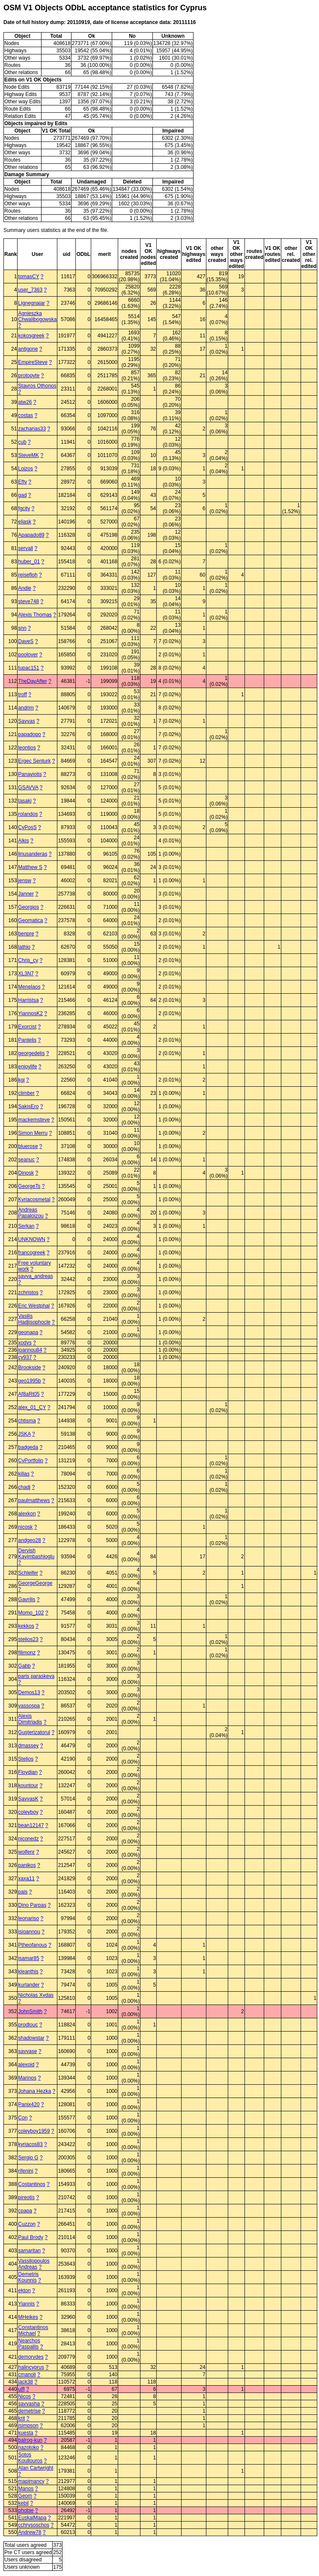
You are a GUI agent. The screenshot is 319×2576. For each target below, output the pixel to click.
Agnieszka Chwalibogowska (37, 316)
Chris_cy (28, 960)
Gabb (24, 1666)
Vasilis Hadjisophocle (34, 1319)
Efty (22, 482)
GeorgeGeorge (35, 1583)
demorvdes (30, 2357)
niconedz (28, 1839)
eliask (24, 522)
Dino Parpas (32, 1905)
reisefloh (27, 575)
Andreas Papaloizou (30, 1213)
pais (22, 1892)
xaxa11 (26, 1879)
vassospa (29, 1706)
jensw (24, 881)
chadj (24, 1487)
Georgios (28, 907)
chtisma (27, 1421)
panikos (27, 1865)
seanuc (26, 1160)
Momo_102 (31, 1613)
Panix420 (28, 2104)
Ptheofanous (32, 1945)
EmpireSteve (33, 362)
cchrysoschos (33, 2525)
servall (25, 548)
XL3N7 (26, 974)
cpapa (25, 2211)
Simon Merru (33, 1133)
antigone (28, 349)
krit (21, 2418)
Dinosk (26, 1173)
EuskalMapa (32, 2518)
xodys (24, 1343)
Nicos (24, 2396)
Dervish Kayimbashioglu (36, 1554)
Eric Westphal (34, 1306)
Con (22, 2118)
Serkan (26, 1226)
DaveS (25, 641)
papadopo (29, 734)
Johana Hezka (34, 2091)
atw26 (25, 402)
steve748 (28, 601)
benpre (26, 934)
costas (25, 415)
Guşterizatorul (34, 1732)
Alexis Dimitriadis (30, 1719)
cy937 (25, 1357)
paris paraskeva (36, 1676)
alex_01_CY (32, 1407)
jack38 (25, 2382)
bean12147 (31, 1825)
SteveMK (28, 455)
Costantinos (31, 2184)
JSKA (24, 1434)
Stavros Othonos (37, 386)
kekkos (26, 1626)
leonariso (28, 1918)
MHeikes (28, 2317)
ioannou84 (30, 1350)
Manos (25, 2489)
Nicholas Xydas (36, 1995)
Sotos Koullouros (30, 2458)
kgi (21, 1080)
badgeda (28, 1447)
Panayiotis (30, 774)
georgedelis (31, 1053)
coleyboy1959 (34, 2131)
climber (26, 1093)
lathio (24, 947)
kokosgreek (31, 336)
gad (22, 495)
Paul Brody (30, 2237)
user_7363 (30, 290)
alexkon (27, 1514)
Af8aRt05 (28, 1394)
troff (22, 694)
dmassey (28, 1746)
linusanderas (32, 854)
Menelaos (29, 987)
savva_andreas (35, 1276)
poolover (28, 655)
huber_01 (29, 562)
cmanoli (27, 2375)
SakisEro (28, 1106)
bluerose (28, 1146)
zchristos (28, 1293)
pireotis (26, 2197)
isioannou (29, 1932)
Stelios (25, 1759)
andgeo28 (29, 1540)
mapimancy (31, 2481)
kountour (28, 1785)
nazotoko (28, 2447)
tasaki (24, 801)
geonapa (28, 1332)
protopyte (28, 376)
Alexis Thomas (34, 615)
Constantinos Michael (33, 2330)
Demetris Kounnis (28, 2277)
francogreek (31, 1253)
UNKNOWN (31, 1239)
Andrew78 (29, 2532)
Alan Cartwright (35, 2468)
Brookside (29, 1368)
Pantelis (27, 1040)
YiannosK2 (30, 1013)
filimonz (27, 1653)
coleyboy (28, 1812)
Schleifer (28, 1573)
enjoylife (27, 1067)
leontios (27, 748)
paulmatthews (34, 1500)
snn (22, 628)
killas (24, 1474)
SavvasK (28, 1799)
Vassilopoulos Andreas (33, 2264)
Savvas (26, 721)
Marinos (27, 2078)
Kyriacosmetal (34, 1199)
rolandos (28, 814)
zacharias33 (32, 429)
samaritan (29, 2251)
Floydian (27, 1772)
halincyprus (31, 2367)
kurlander (28, 1985)
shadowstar (31, 2038)
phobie (25, 2510)
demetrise (29, 2411)
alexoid (26, 2065)
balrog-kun (30, 2440)
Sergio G (28, 2158)
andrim (26, 708)
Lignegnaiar (31, 303)
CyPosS (27, 827)
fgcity (24, 508)
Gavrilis (26, 1599)
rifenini (25, 2171)
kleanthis (28, 1972)
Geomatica (30, 920)
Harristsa (28, 1000)
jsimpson (28, 2426)
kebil (23, 2503)
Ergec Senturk (34, 761)
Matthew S (30, 867)
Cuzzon (27, 2224)
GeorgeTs (29, 1186)
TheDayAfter (32, 681)
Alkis (23, 841)
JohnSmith (30, 2011)
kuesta (25, 2433)
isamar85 (28, 1958)
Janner (26, 894)
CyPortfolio (30, 1461)
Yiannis (26, 2304)
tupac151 (28, 668)
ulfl (21, 2389)
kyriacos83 (30, 2144)
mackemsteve (34, 1120)
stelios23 (28, 1639)
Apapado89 (31, 535)
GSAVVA (28, 788)
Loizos (25, 469)
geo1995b (29, 1381)
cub (22, 442)
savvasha (29, 2404)
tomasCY (28, 277)
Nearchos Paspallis (29, 2344)
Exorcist (27, 1027)
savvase (27, 2051)
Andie (24, 588)
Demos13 (29, 1692)
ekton (24, 2290)
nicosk (25, 1527)
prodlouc (28, 2025)
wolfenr (26, 1852)
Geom (25, 2496)
